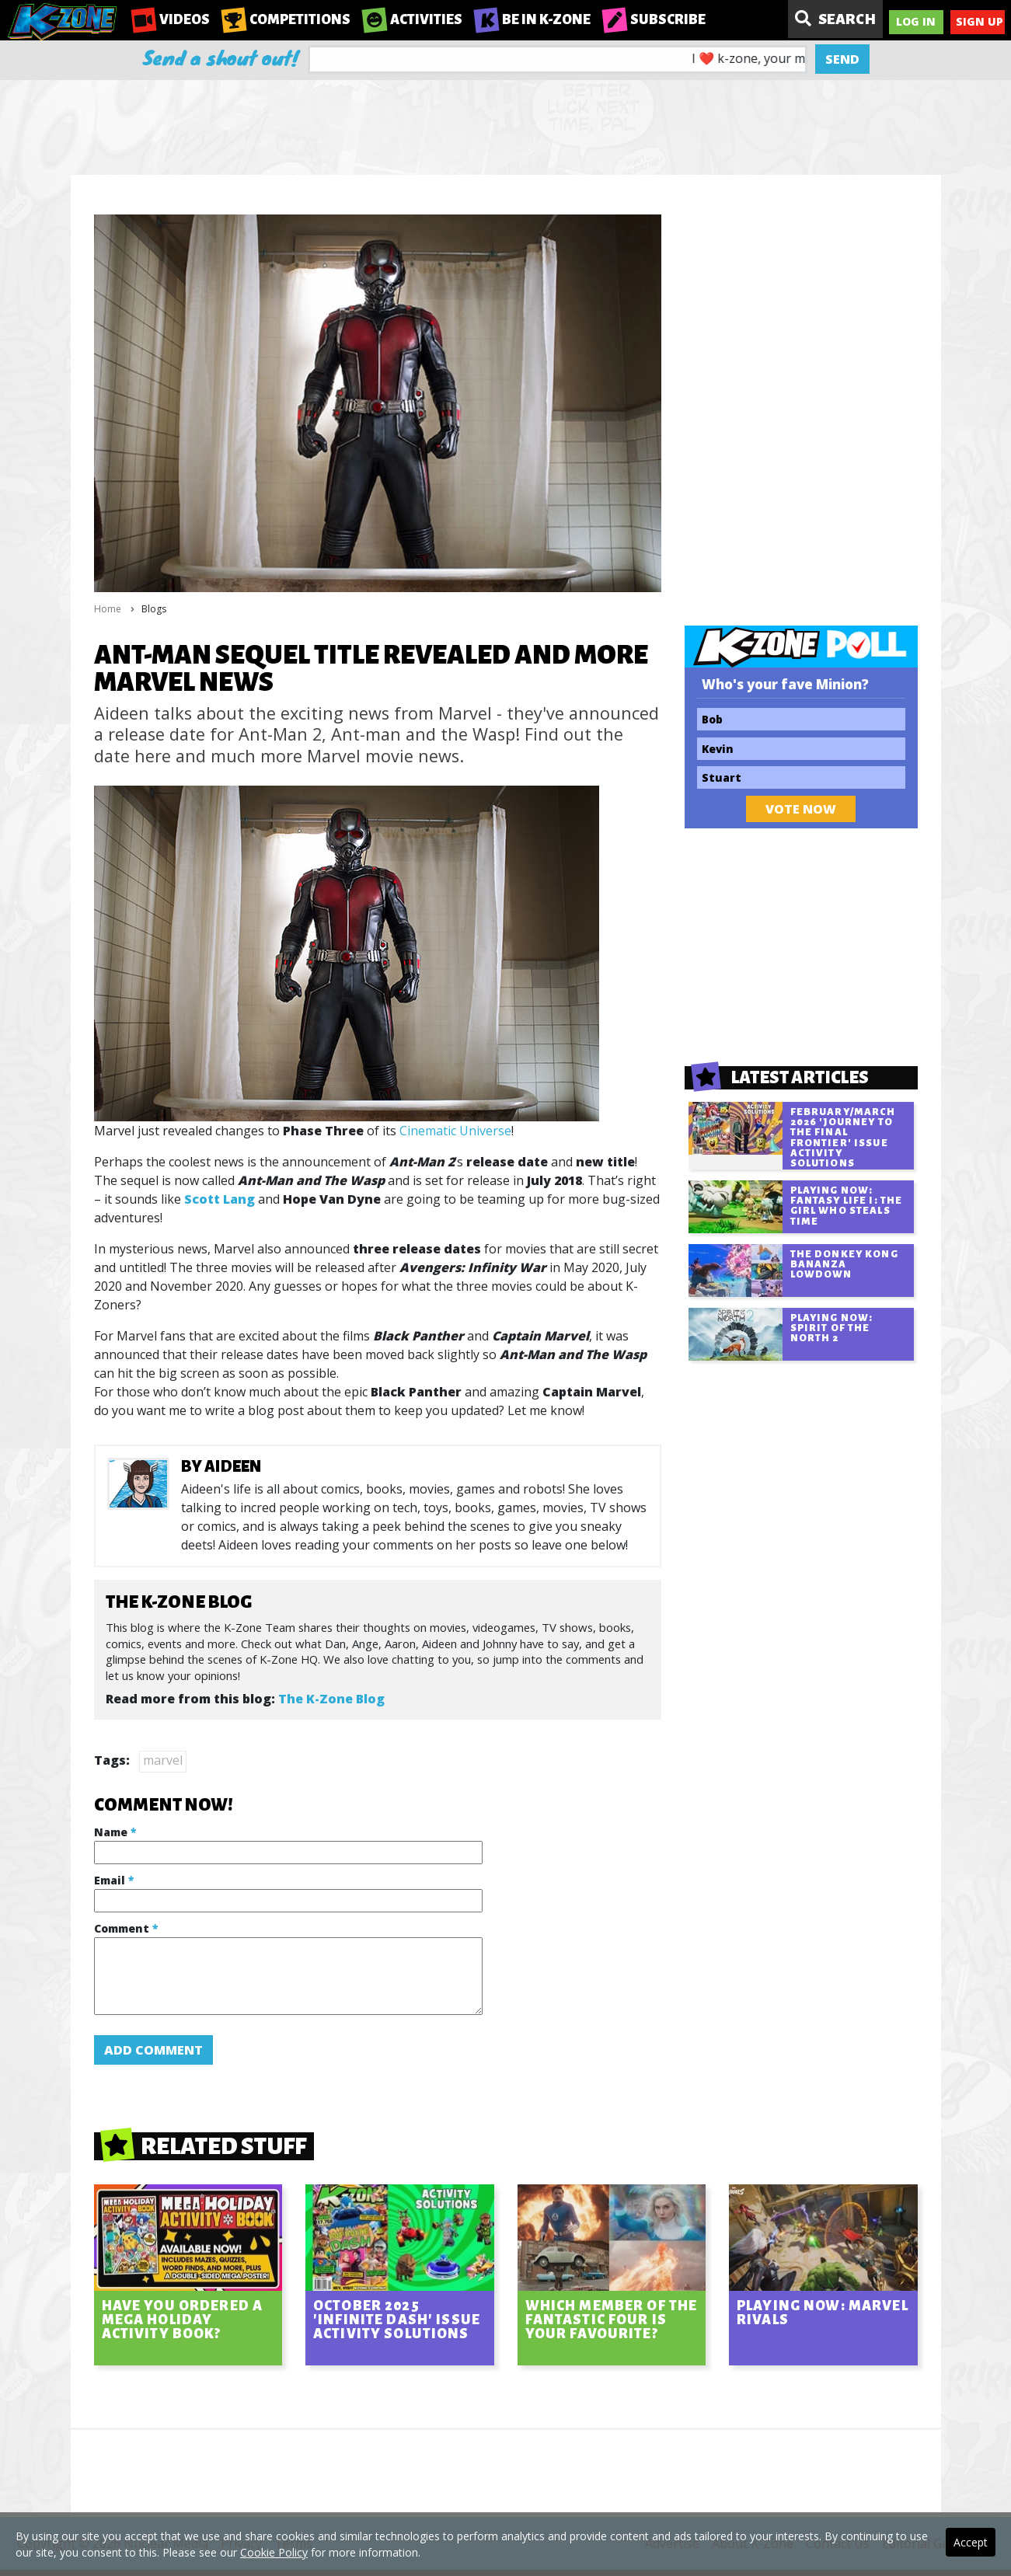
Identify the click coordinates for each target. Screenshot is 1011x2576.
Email (114, 1880)
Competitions (285, 20)
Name (115, 1832)
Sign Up (979, 21)
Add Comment (153, 2049)
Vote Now (800, 808)
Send (842, 59)
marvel (163, 1760)
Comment (126, 1928)
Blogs (153, 608)
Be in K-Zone (532, 20)
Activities (412, 20)
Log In (916, 21)
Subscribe (654, 20)
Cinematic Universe (455, 1130)
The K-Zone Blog (331, 1698)
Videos (170, 20)
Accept (970, 2542)
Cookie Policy (274, 2552)
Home (107, 608)
